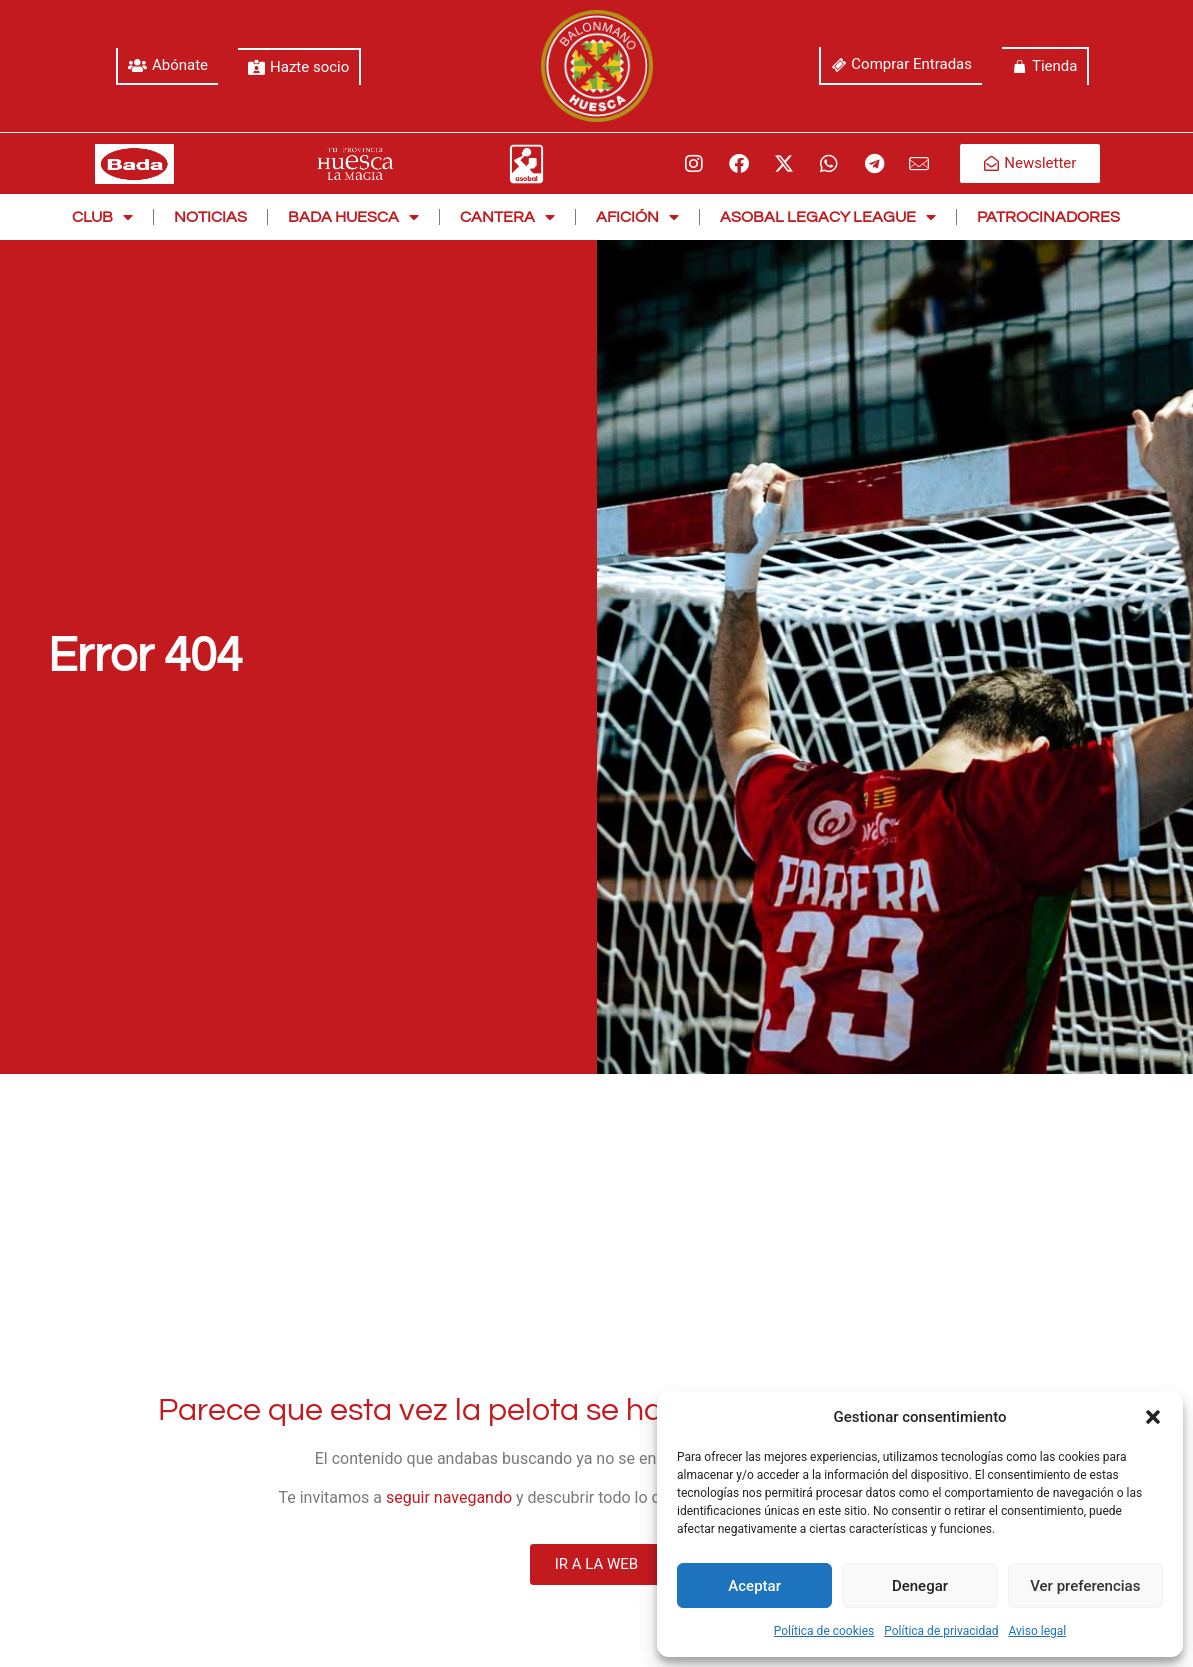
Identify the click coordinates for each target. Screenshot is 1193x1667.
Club (102, 217)
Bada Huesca (353, 217)
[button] (1153, 1417)
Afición (637, 217)
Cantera (507, 217)
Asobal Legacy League (828, 217)
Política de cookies (824, 1631)
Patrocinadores (1048, 217)
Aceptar (754, 1586)
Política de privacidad (941, 1631)
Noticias (210, 217)
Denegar (920, 1586)
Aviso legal (1037, 1631)
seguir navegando (449, 1497)
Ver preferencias (1085, 1586)
